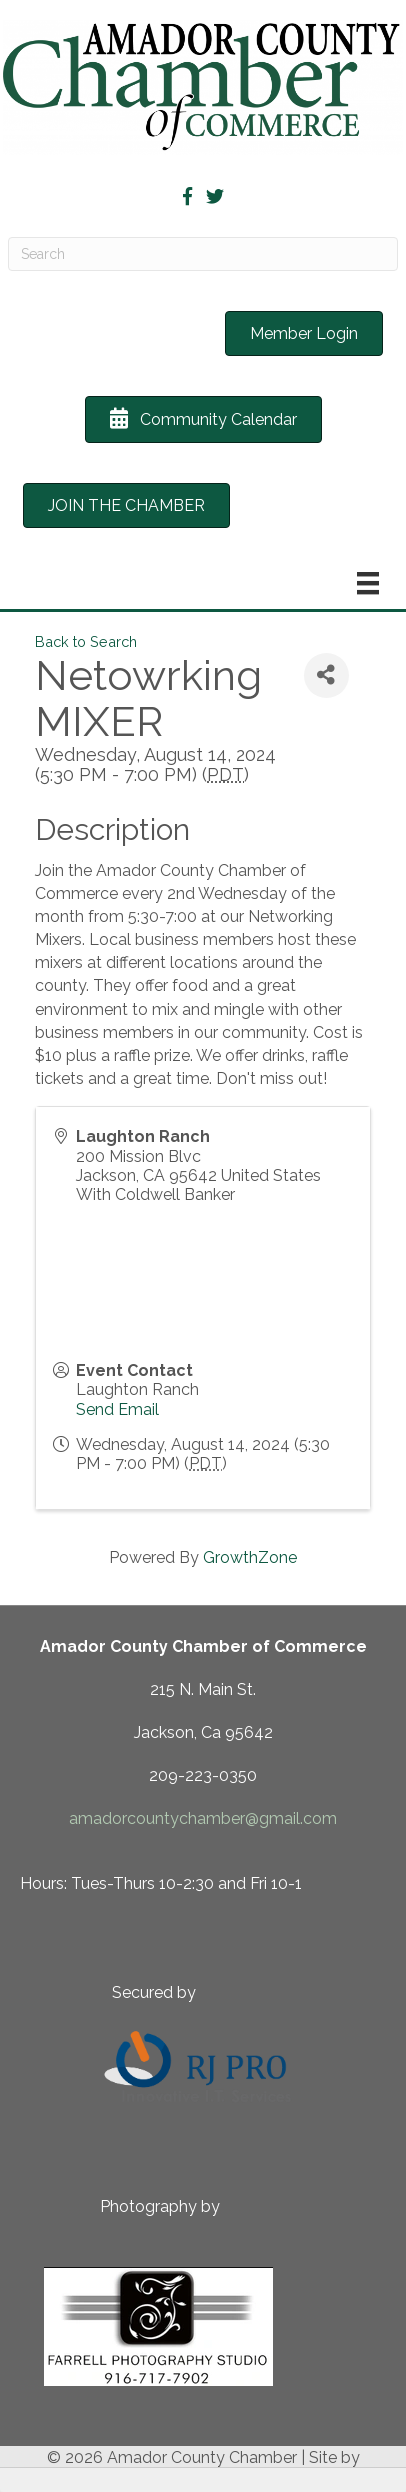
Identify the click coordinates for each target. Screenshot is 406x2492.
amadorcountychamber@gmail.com (203, 1818)
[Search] (203, 254)
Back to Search (86, 641)
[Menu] (368, 583)
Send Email (117, 1409)
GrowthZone (250, 1557)
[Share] (326, 675)
